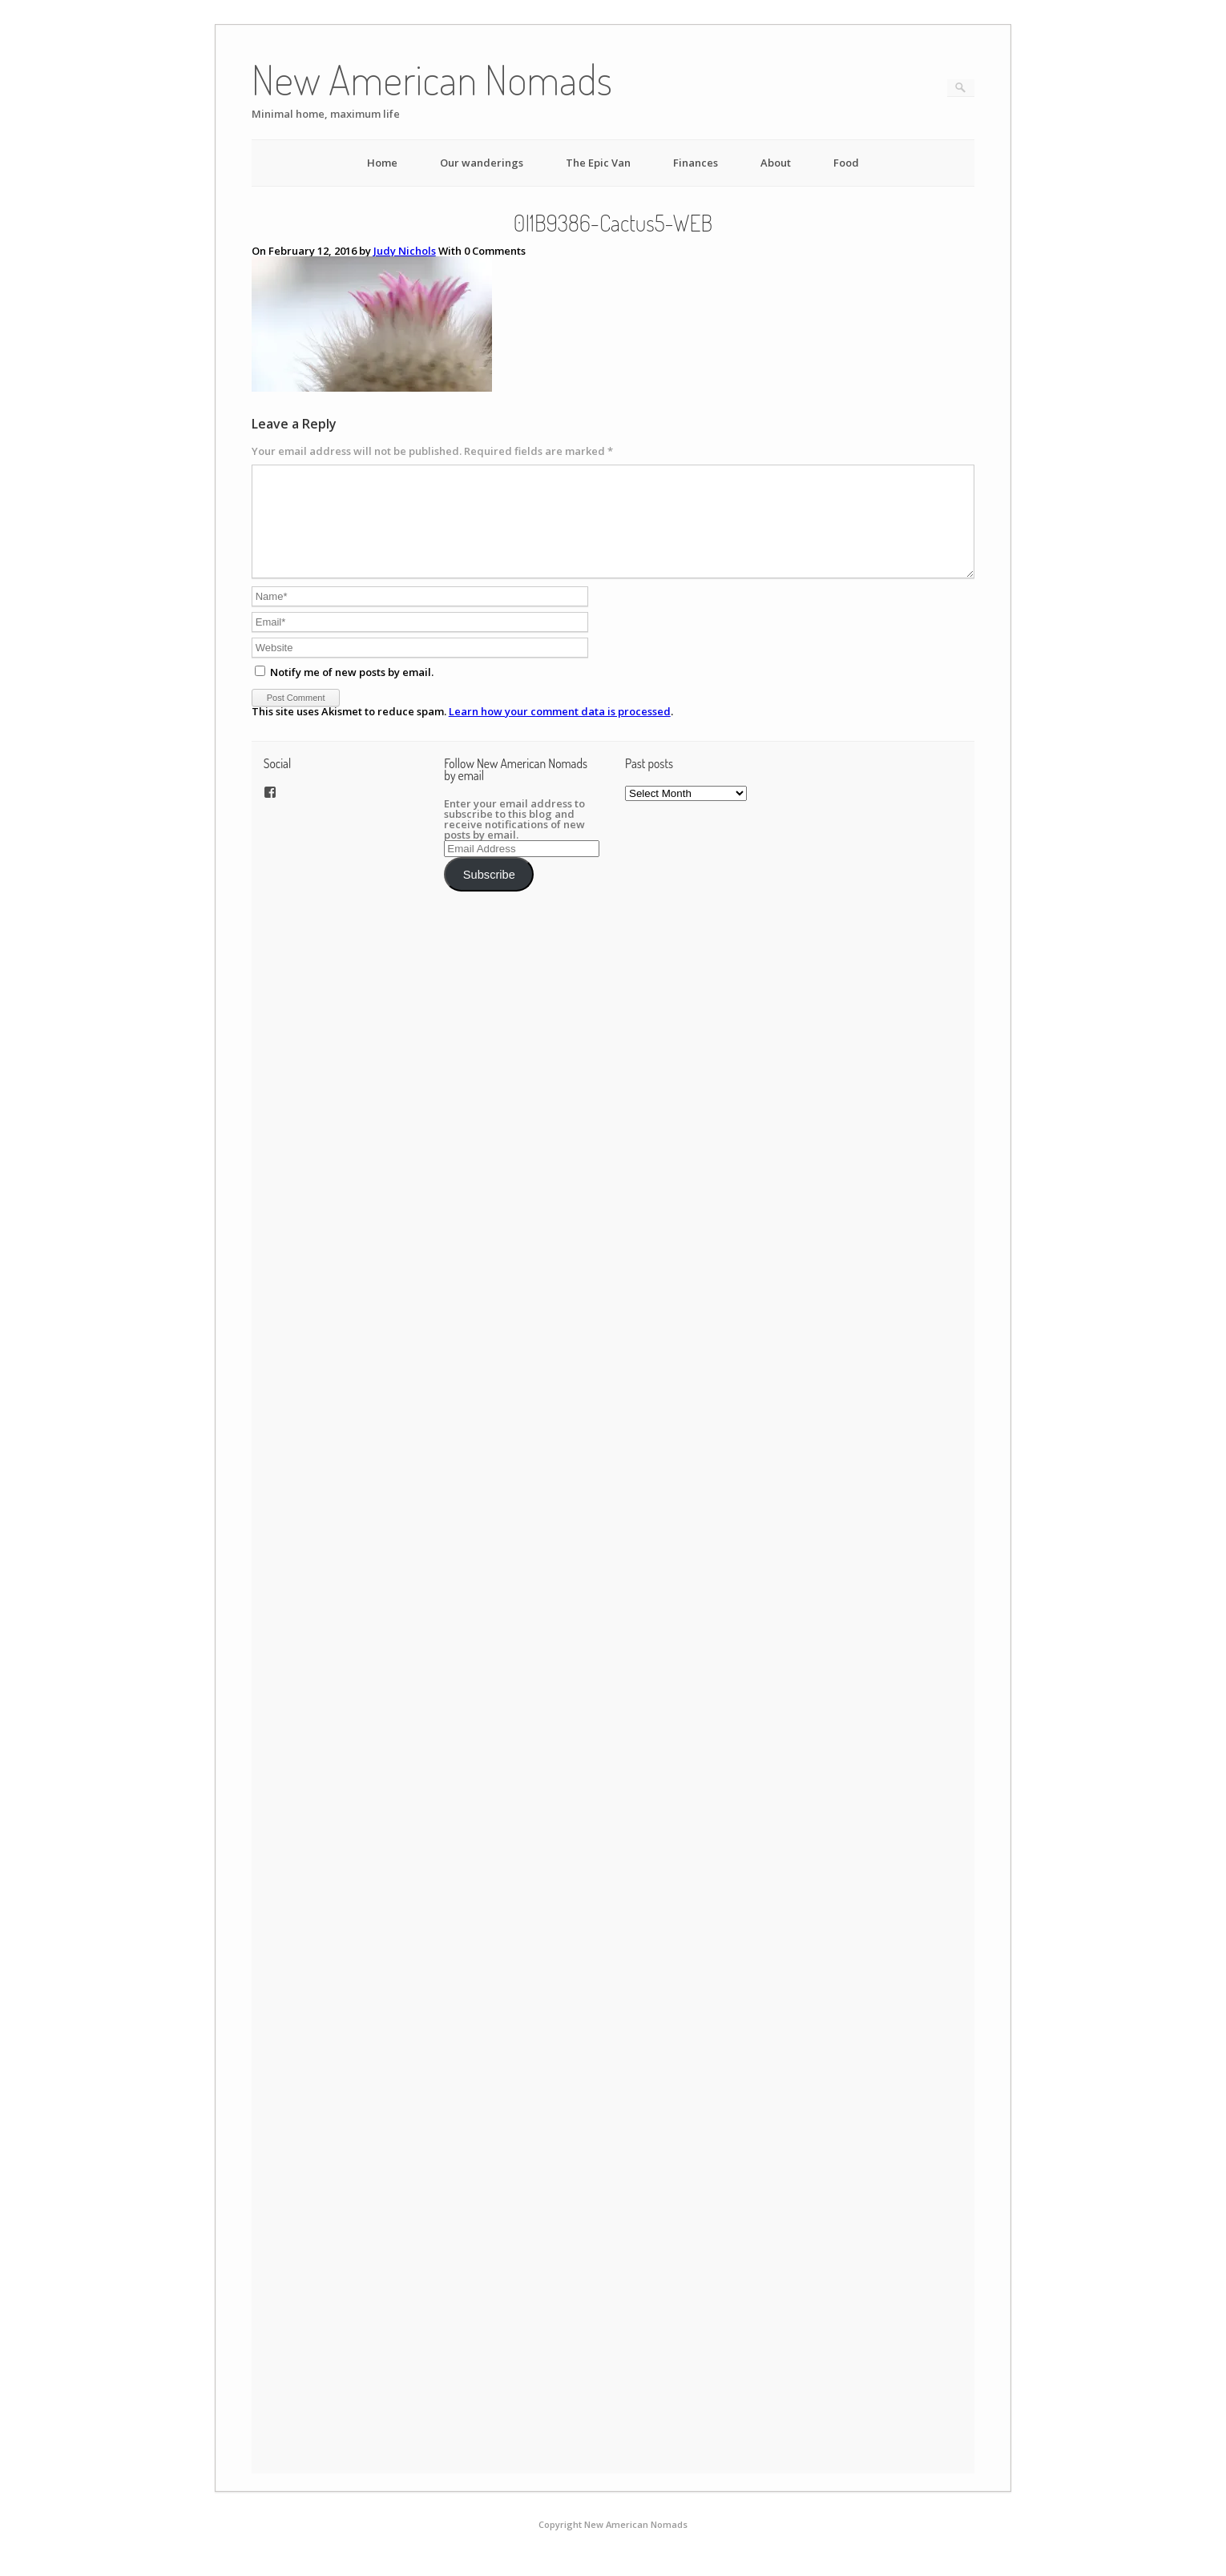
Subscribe (489, 894)
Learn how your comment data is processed (560, 730)
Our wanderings (481, 162)
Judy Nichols (404, 251)
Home (382, 162)
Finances (695, 162)
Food (846, 162)
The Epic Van (598, 162)
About (775, 162)
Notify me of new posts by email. (352, 691)
